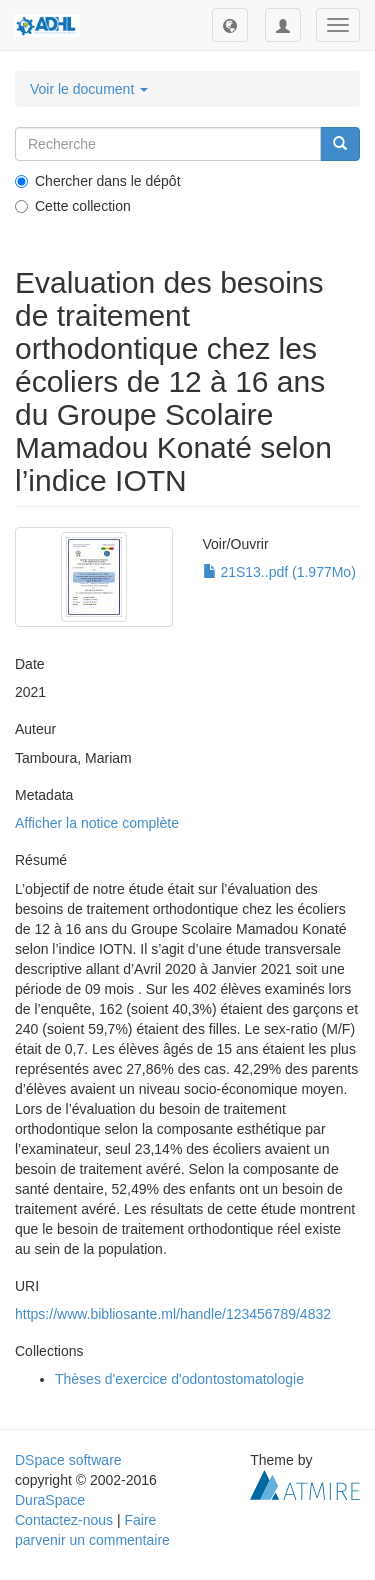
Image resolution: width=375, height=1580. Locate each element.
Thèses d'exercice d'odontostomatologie (179, 1379)
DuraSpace (50, 1500)
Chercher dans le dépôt (98, 181)
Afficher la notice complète (97, 823)
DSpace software (68, 1460)
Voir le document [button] (89, 89)
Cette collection (73, 206)
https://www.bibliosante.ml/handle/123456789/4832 (173, 1314)
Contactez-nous (64, 1520)
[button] (230, 25)
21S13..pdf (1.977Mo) (279, 572)
